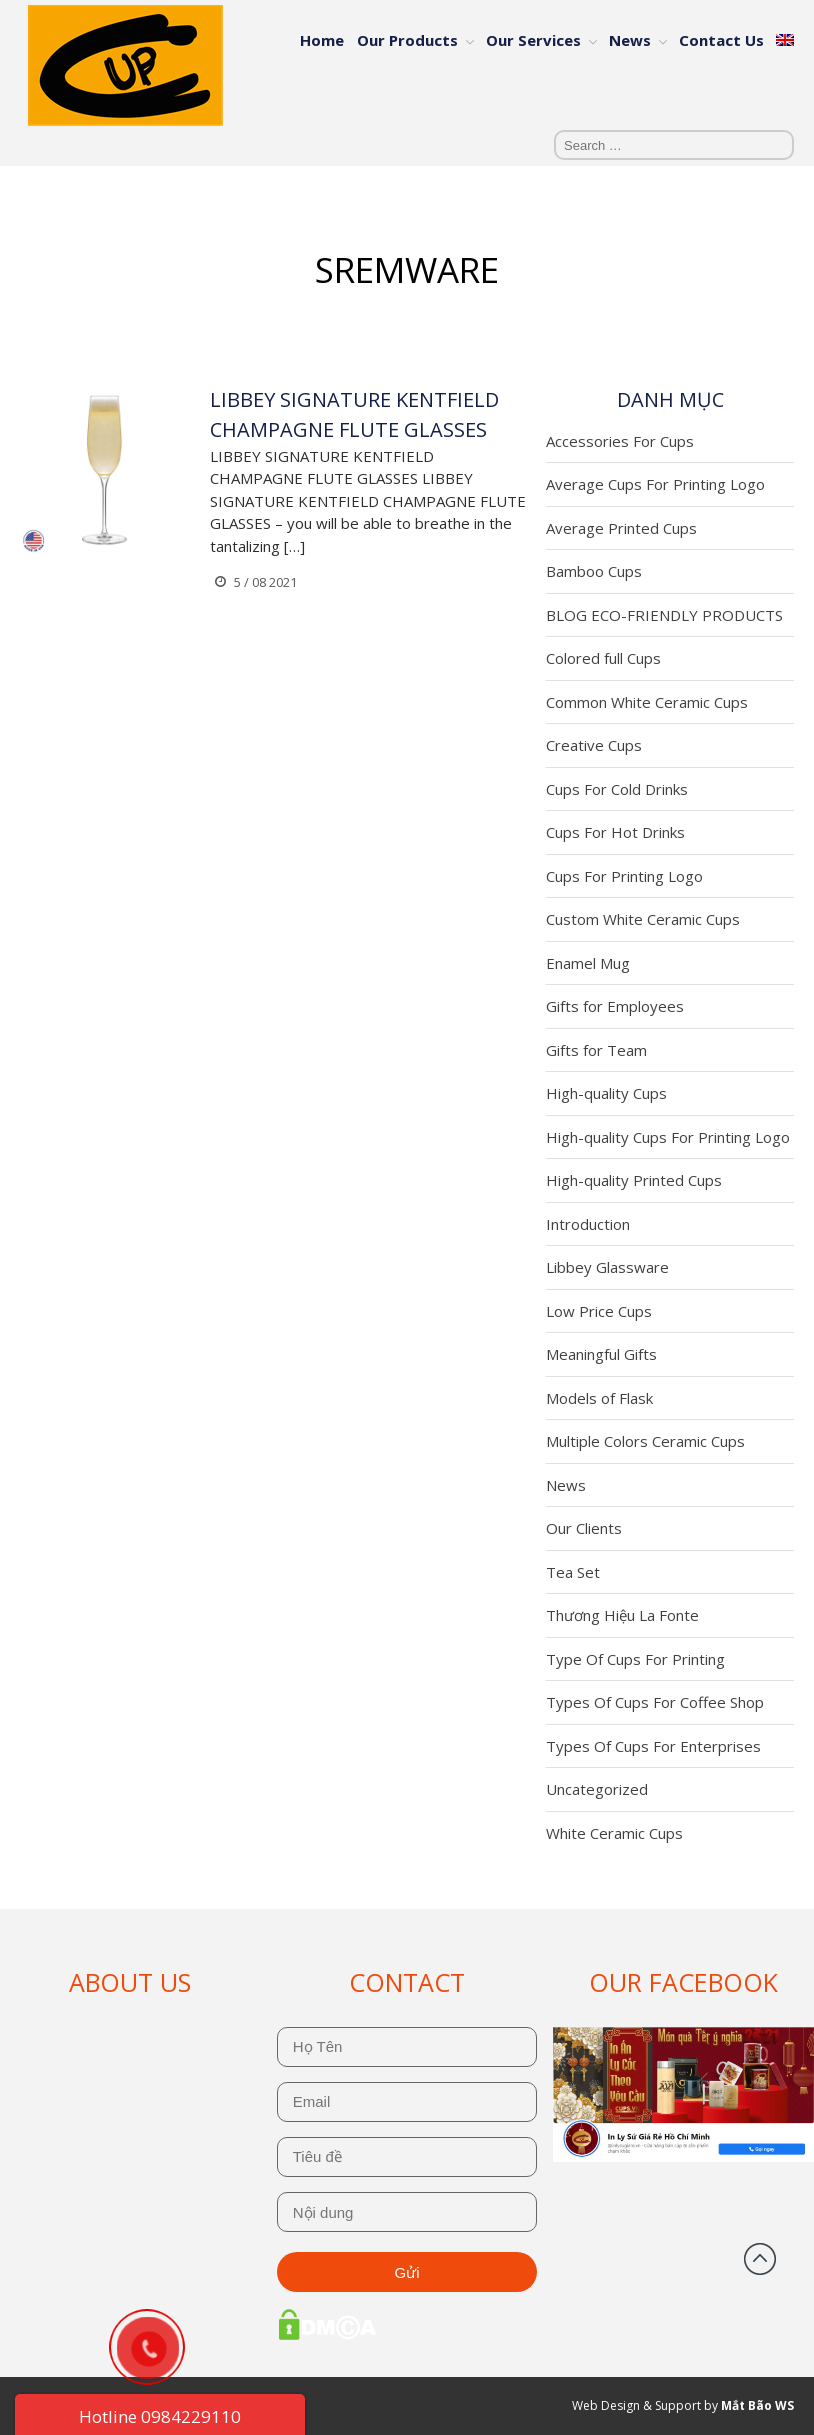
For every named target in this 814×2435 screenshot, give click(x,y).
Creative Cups (594, 745)
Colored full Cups (603, 658)
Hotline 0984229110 (160, 2416)
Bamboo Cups (594, 571)
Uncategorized (597, 1789)
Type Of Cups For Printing (635, 1659)
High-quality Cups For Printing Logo (668, 1137)
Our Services (533, 40)
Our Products (407, 40)
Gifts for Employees (615, 1006)
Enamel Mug (588, 963)
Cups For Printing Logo (624, 876)
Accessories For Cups (620, 441)
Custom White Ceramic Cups (643, 919)
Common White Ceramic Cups (647, 702)
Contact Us (721, 40)
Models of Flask (599, 1398)
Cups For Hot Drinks (615, 832)
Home (322, 40)
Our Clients (584, 1528)
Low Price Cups (599, 1311)
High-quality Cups (606, 1093)
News (630, 40)
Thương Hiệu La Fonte (622, 1615)
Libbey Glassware (607, 1267)
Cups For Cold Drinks (617, 789)
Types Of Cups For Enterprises (653, 1746)
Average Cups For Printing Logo (655, 484)
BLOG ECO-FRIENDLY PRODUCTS (664, 615)
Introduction (588, 1224)
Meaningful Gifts (601, 1354)
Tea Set (573, 1572)
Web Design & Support (636, 2405)
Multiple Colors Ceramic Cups (645, 1441)
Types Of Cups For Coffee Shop (655, 1702)
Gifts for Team (596, 1050)
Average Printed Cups (621, 528)
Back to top (760, 2259)
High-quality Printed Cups (634, 1180)
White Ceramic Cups (614, 1833)
